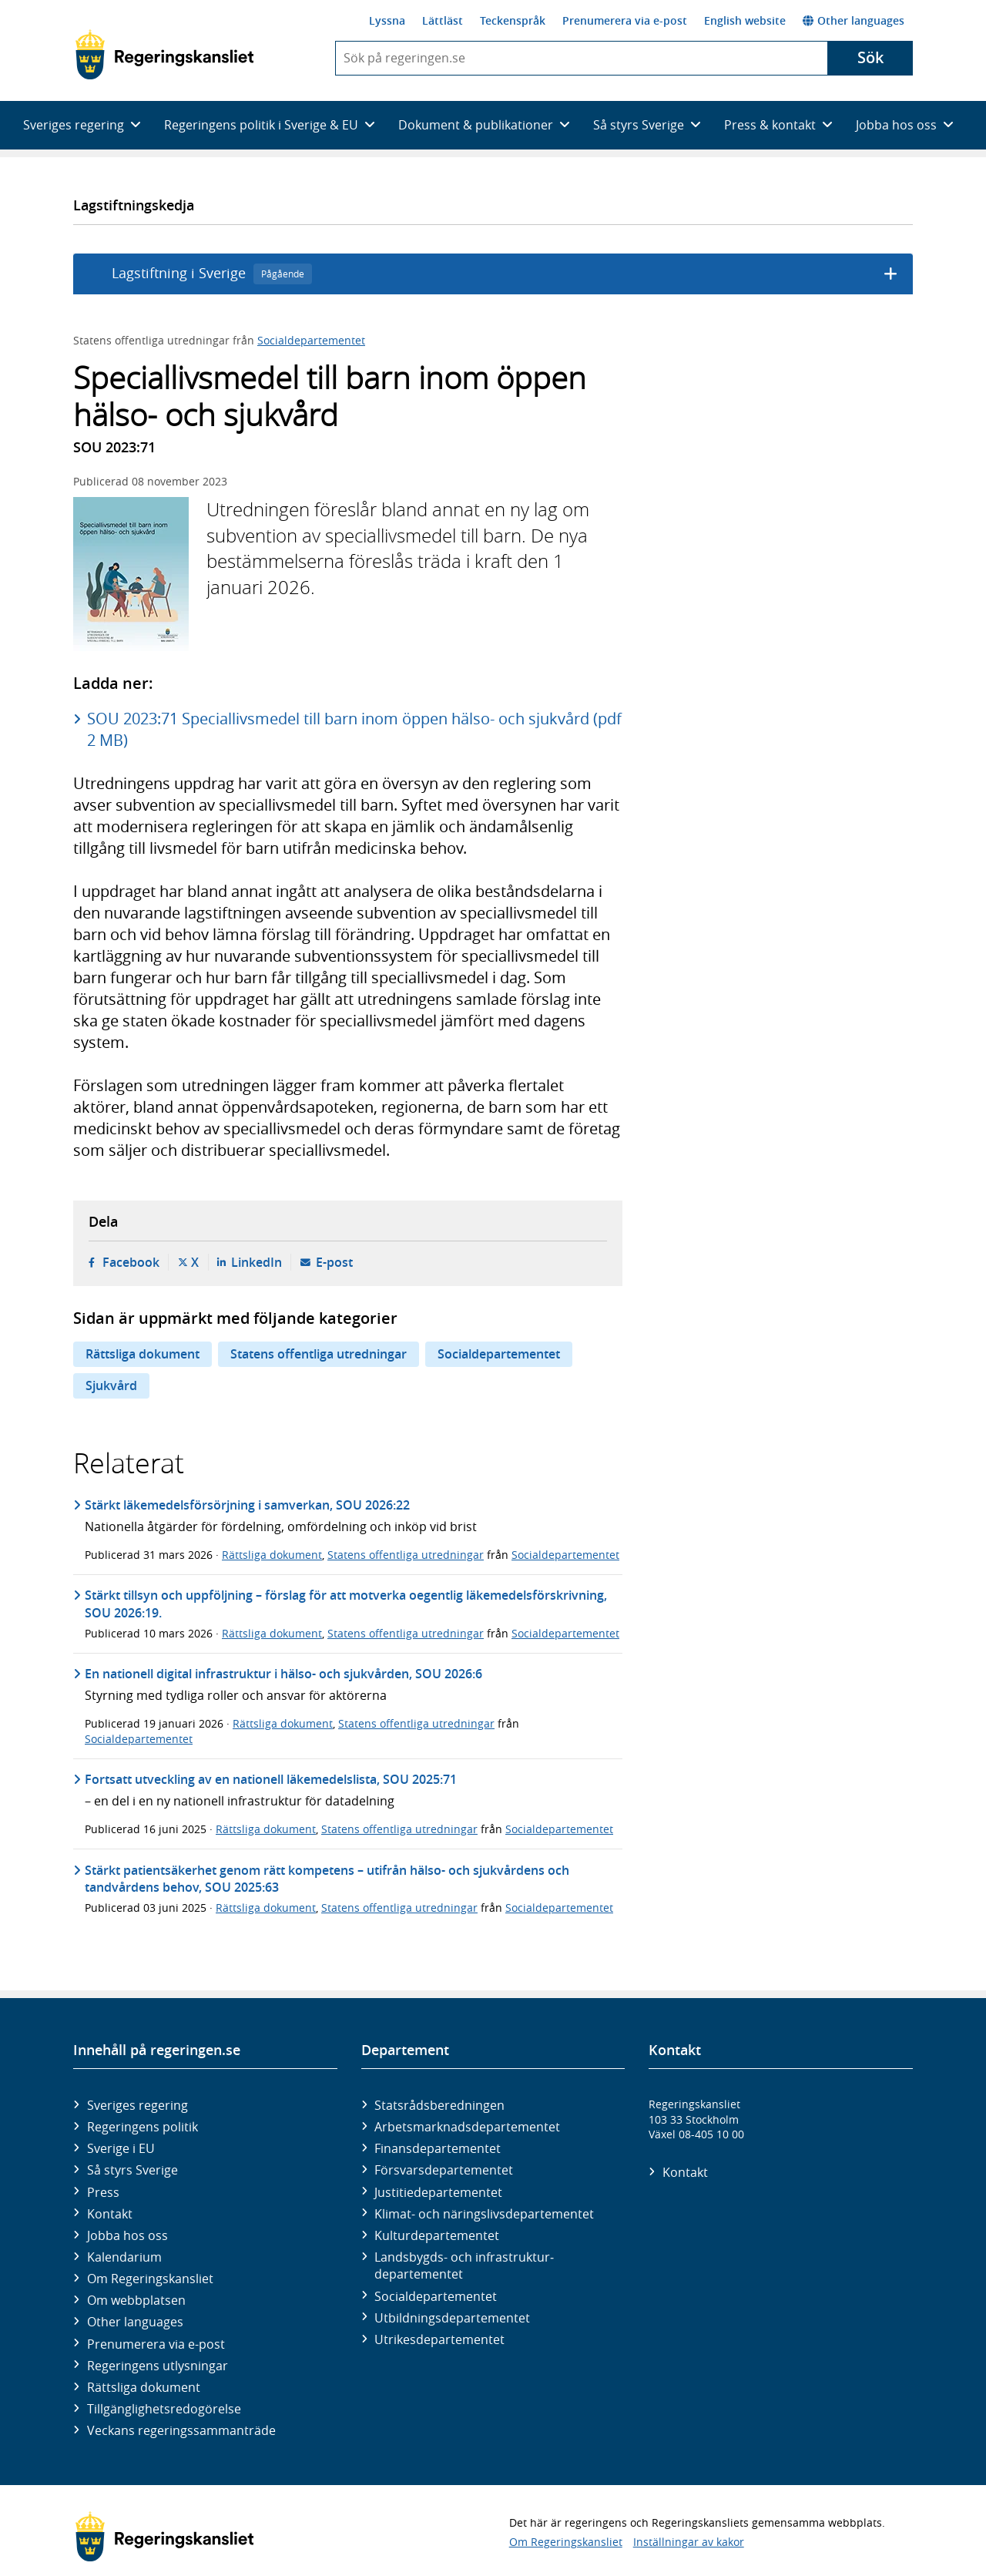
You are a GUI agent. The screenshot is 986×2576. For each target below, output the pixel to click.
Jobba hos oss (127, 2235)
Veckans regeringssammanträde (181, 2430)
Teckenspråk (512, 20)
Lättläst (442, 20)
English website (745, 20)
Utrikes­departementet (439, 2339)
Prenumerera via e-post (624, 20)
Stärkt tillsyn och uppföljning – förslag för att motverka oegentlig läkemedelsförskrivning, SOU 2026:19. (346, 1603)
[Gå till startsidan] (164, 54)
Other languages (853, 20)
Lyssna (387, 20)
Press (103, 2192)
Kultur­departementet (436, 2235)
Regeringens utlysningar (157, 2365)
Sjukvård (111, 1385)
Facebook (130, 1262)
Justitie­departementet (438, 2192)
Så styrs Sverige (132, 2169)
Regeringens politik (142, 2126)
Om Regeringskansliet (150, 2278)
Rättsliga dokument (143, 1353)
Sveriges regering (137, 2105)
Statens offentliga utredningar (318, 1353)
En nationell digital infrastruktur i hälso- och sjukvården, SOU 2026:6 (283, 1673)
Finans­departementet (437, 2148)
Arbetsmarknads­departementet (467, 2126)
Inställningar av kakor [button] (688, 2541)
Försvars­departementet (443, 2169)
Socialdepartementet (311, 340)
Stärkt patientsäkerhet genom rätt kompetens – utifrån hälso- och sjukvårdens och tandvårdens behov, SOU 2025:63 (327, 1879)
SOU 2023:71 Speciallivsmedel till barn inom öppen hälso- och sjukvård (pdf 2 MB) (354, 729)
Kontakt (109, 2213)
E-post (334, 1262)
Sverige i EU (121, 2148)
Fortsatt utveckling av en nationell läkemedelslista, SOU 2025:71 (271, 1779)
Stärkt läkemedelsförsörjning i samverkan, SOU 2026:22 (247, 1504)
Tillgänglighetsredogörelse (164, 2408)
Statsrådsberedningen (439, 2105)
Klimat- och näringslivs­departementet (484, 2213)
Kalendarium (124, 2257)
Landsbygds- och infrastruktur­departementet (464, 2265)
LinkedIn (256, 1262)
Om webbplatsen (136, 2300)
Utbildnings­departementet (452, 2317)
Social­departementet (435, 2296)
